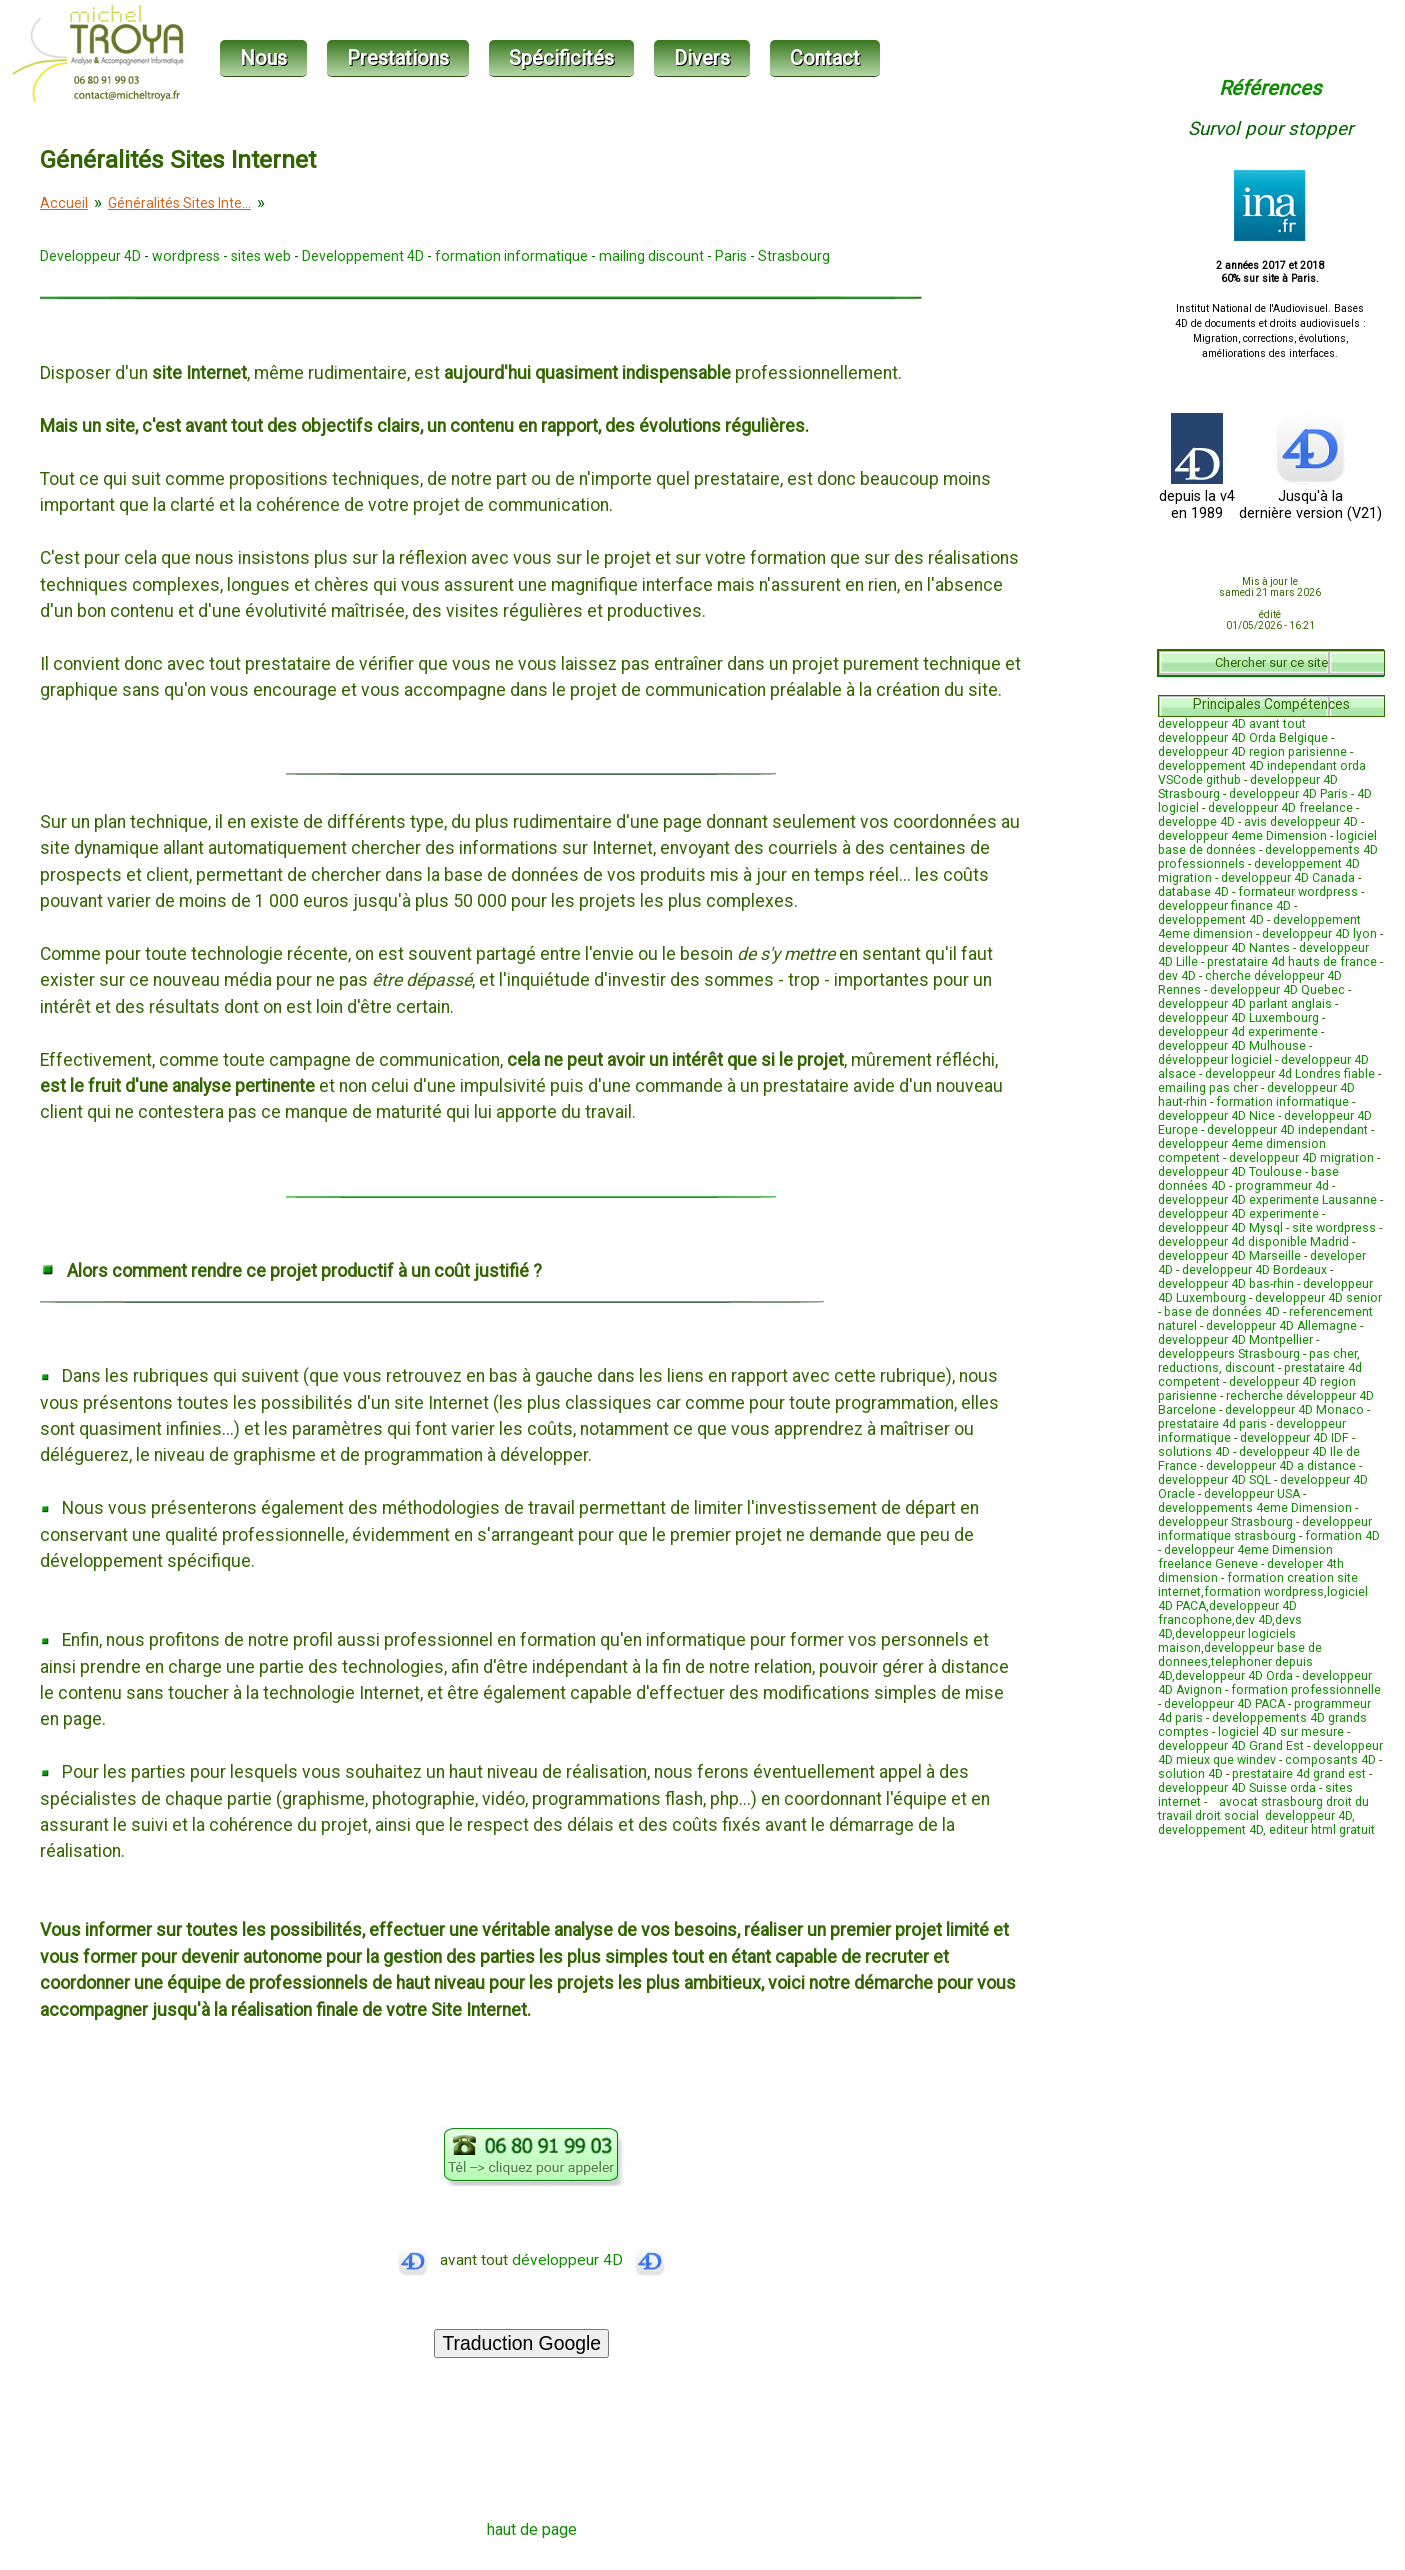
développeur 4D (588, 2260)
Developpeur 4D (90, 256)
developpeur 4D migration (1301, 1158)
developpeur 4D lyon (1319, 934)
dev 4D (1177, 976)
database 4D (1193, 892)
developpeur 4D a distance (1281, 1466)
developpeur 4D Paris (1288, 794)
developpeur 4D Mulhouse (1232, 1046)
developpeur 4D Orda (1234, 1676)
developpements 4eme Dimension (1255, 1508)
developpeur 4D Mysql (1220, 1228)
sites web (261, 256)
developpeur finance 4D (1224, 906)
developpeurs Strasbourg (1229, 1354)
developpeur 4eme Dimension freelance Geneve (1245, 1557)
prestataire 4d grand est (1299, 1774)
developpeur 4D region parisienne (1252, 752)
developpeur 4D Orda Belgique (1243, 738)
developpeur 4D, (1310, 1816)
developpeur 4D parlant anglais (1245, 1004)
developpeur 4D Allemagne (1281, 1326)
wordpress (186, 256)
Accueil (64, 203)
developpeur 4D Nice (1216, 1116)
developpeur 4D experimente (1238, 1214)
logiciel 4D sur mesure (1281, 1732)
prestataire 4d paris (1212, 1424)
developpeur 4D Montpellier (1235, 1340)
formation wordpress (1264, 1592)
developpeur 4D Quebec (1277, 990)
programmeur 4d (1282, 1186)
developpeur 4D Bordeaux (1254, 1270)
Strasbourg (794, 256)
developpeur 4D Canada (1288, 878)
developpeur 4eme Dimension (1242, 836)
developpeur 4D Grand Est (1231, 1746)
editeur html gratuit (1322, 1830)
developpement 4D (1211, 920)
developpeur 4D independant (1287, 1130)
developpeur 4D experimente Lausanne (1267, 1200)
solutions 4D (1194, 1452)
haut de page (532, 2529)
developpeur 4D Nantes (1224, 948)
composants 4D (1330, 1760)
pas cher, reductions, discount (1259, 1361)
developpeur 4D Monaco (1294, 1410)
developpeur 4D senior (1318, 1298)
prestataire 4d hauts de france (1292, 962)
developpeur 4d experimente (1238, 1032)
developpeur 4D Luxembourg (1238, 1018)
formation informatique (511, 256)
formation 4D (1342, 1536)
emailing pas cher (1208, 1088)
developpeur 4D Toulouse (1230, 1172)
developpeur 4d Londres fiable (1290, 1074)
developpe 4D (1196, 822)
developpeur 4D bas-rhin (1226, 1284)
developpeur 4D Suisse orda (1237, 1788)
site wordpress (1334, 1228)
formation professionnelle (1306, 1690)
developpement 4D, (1213, 1830)
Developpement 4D (363, 256)
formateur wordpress (1298, 892)
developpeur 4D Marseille (1229, 1256)
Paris (731, 256)
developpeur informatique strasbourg (1265, 1529)
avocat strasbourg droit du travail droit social (1263, 1809)
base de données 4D (1222, 1312)
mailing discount (651, 256)
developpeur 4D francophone (1227, 1613)
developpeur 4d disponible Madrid (1253, 1242)
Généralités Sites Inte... (179, 203)
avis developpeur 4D (1301, 822)
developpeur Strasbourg (1225, 1522)
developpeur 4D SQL (1214, 1480)
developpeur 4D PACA (1224, 1704)
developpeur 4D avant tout (1232, 724)
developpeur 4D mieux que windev (1270, 1753)
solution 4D (1190, 1774)
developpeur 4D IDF (1294, 1438)
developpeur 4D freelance (1280, 808)
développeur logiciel (1215, 1060)
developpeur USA (1252, 1494)
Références (1270, 88)
